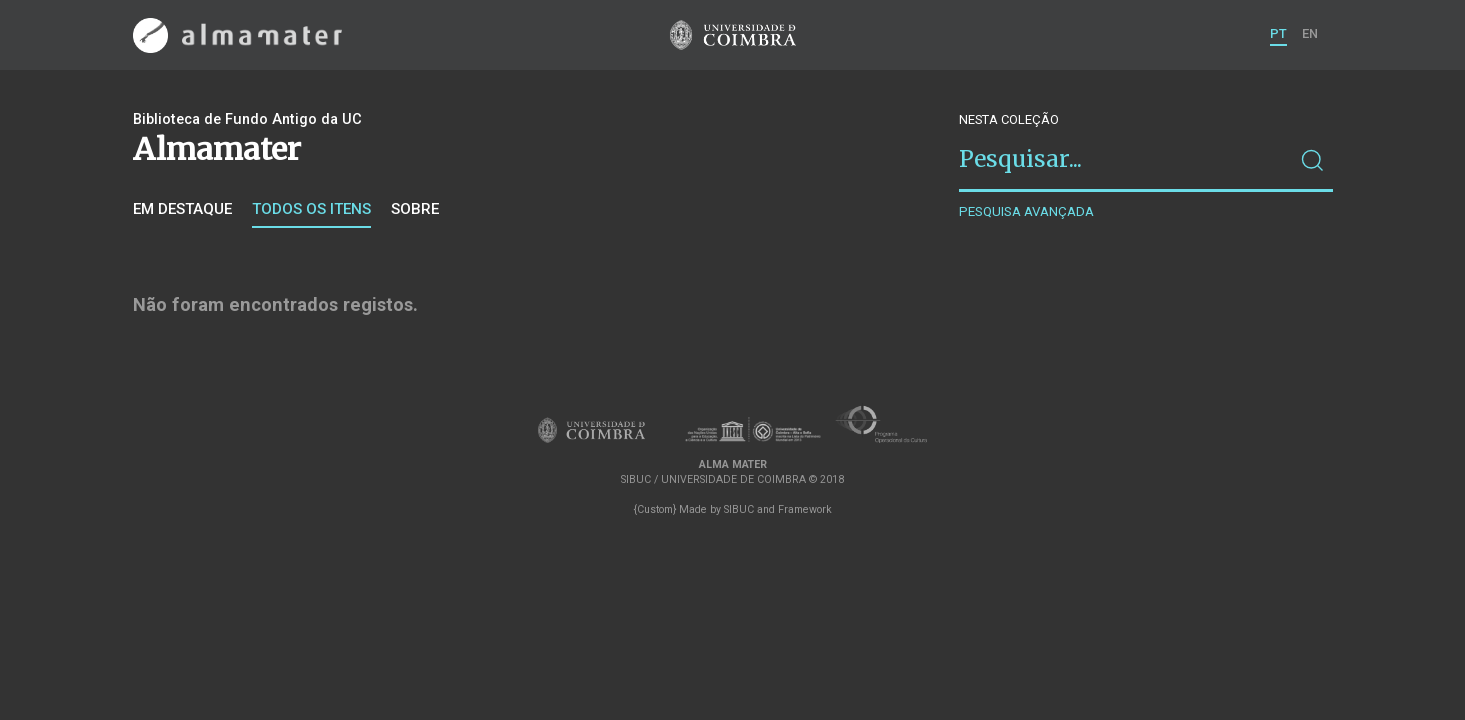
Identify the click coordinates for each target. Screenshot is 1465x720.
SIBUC (739, 509)
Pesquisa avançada (1026, 211)
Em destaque (182, 209)
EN (1310, 33)
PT (1278, 33)
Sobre (415, 209)
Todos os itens (311, 209)
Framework (805, 509)
